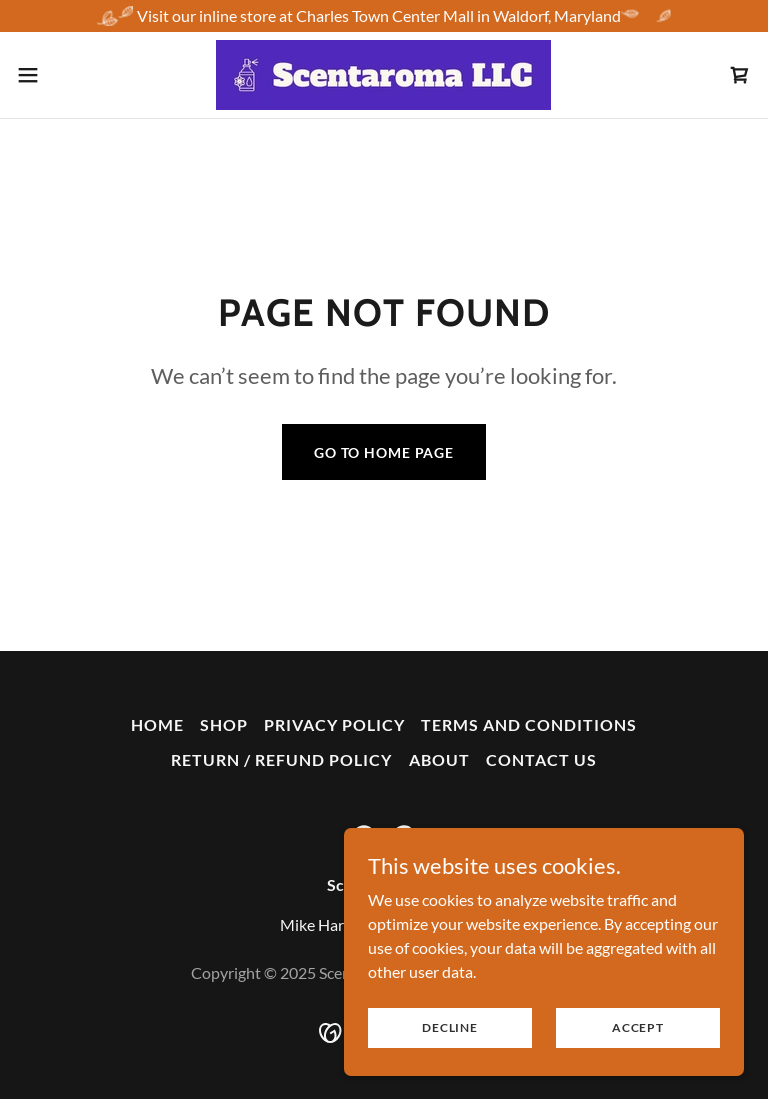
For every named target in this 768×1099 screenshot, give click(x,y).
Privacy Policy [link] (334, 724)
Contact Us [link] (541, 759)
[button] (64, 75)
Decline (449, 1027)
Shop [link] (224, 724)
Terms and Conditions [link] (529, 724)
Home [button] (157, 724)
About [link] (439, 759)
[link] (383, 75)
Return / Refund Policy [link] (281, 759)
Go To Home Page (384, 452)
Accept (638, 1027)
